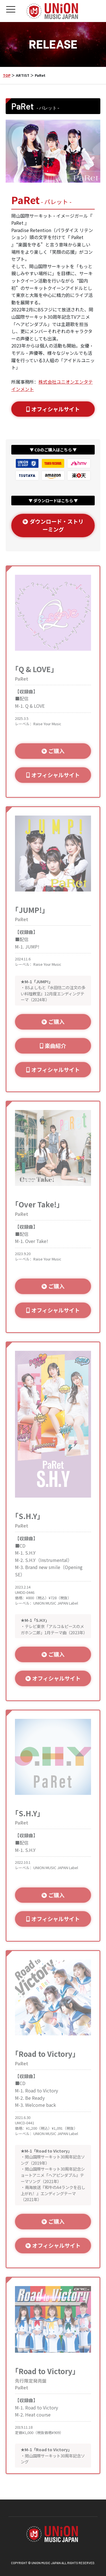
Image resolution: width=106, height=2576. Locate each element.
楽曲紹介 (53, 1046)
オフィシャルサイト (53, 409)
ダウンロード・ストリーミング (53, 525)
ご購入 (53, 751)
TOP (6, 75)
